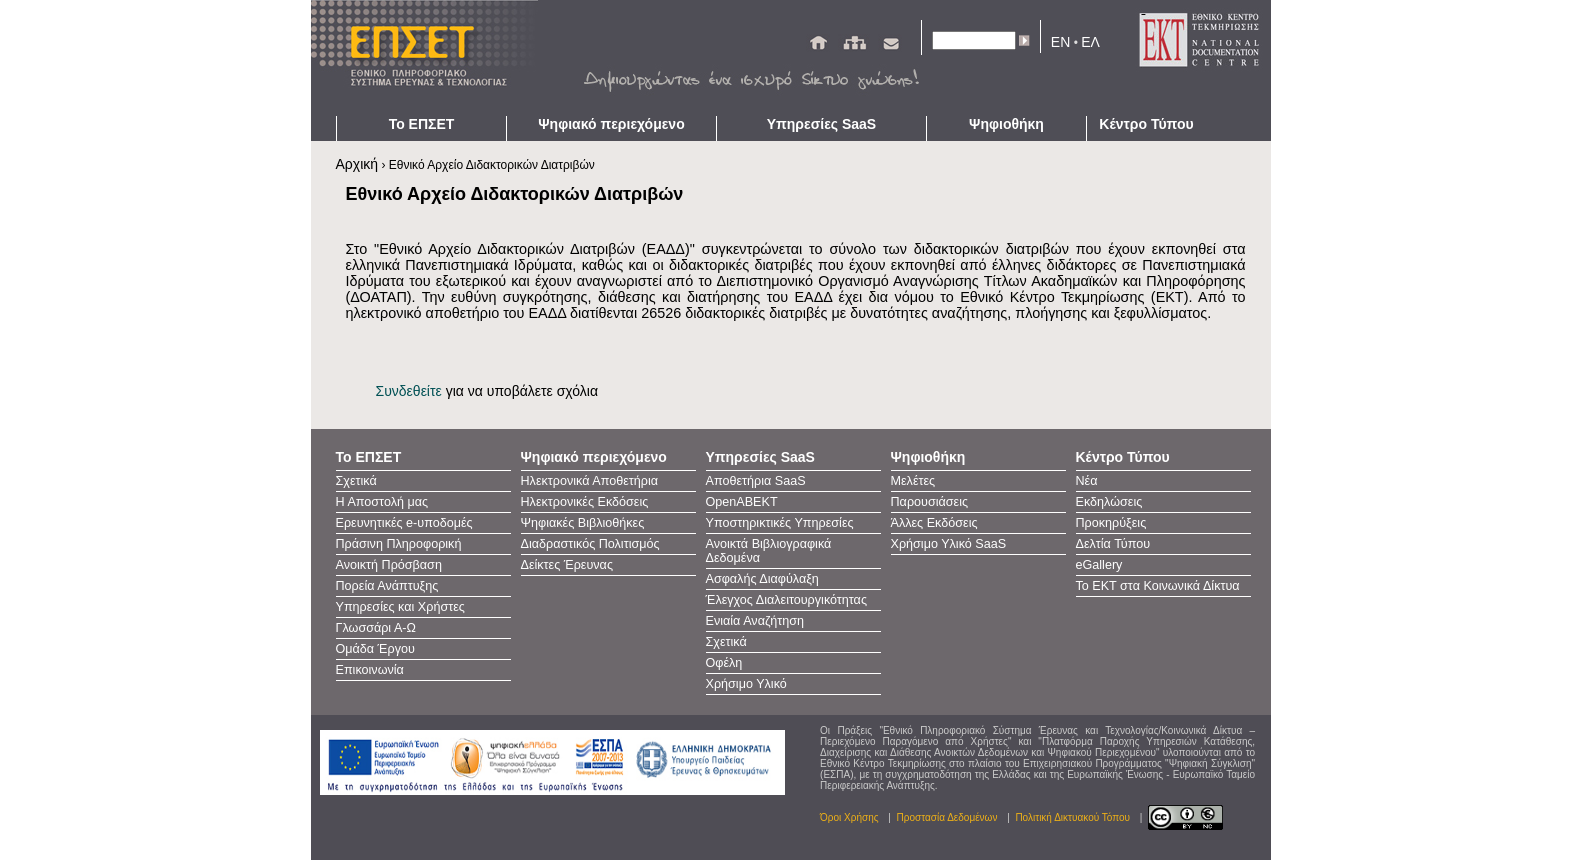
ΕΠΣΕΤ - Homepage (431, 58)
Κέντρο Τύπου (1146, 124)
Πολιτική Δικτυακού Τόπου (1072, 817)
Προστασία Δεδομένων (947, 817)
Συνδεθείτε (409, 391)
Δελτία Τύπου (1113, 544)
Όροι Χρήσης (849, 817)
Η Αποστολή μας (382, 502)
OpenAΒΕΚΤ (742, 502)
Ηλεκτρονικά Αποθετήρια (590, 481)
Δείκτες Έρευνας (567, 565)
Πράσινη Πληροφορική (399, 544)
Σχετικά (356, 481)
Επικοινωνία (370, 670)
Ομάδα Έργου (375, 649)
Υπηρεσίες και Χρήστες (400, 607)
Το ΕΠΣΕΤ (422, 124)
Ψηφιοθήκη (1006, 124)
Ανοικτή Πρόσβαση (389, 565)
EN (1060, 42)
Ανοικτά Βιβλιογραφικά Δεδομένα (769, 551)
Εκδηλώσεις (1109, 502)
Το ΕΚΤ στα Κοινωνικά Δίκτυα (1158, 586)
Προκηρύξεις (1111, 523)
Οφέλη (724, 663)
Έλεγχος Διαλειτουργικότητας (786, 600)
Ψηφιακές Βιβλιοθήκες (583, 523)
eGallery (1099, 565)
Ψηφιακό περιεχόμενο (611, 124)
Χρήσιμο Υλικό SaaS (949, 544)
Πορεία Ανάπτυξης (387, 586)
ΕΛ (1090, 42)
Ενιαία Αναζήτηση (755, 621)
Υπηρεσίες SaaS (821, 124)
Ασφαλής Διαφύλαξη (762, 579)
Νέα (1087, 481)
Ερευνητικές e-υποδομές (404, 523)
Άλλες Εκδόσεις (934, 523)
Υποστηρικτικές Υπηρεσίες (780, 523)
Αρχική (357, 164)
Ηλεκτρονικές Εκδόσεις (585, 502)
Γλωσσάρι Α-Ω (376, 628)
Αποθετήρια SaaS (756, 481)
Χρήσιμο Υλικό (746, 684)
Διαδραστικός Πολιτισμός (590, 544)
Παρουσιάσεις (930, 502)
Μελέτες (913, 481)
